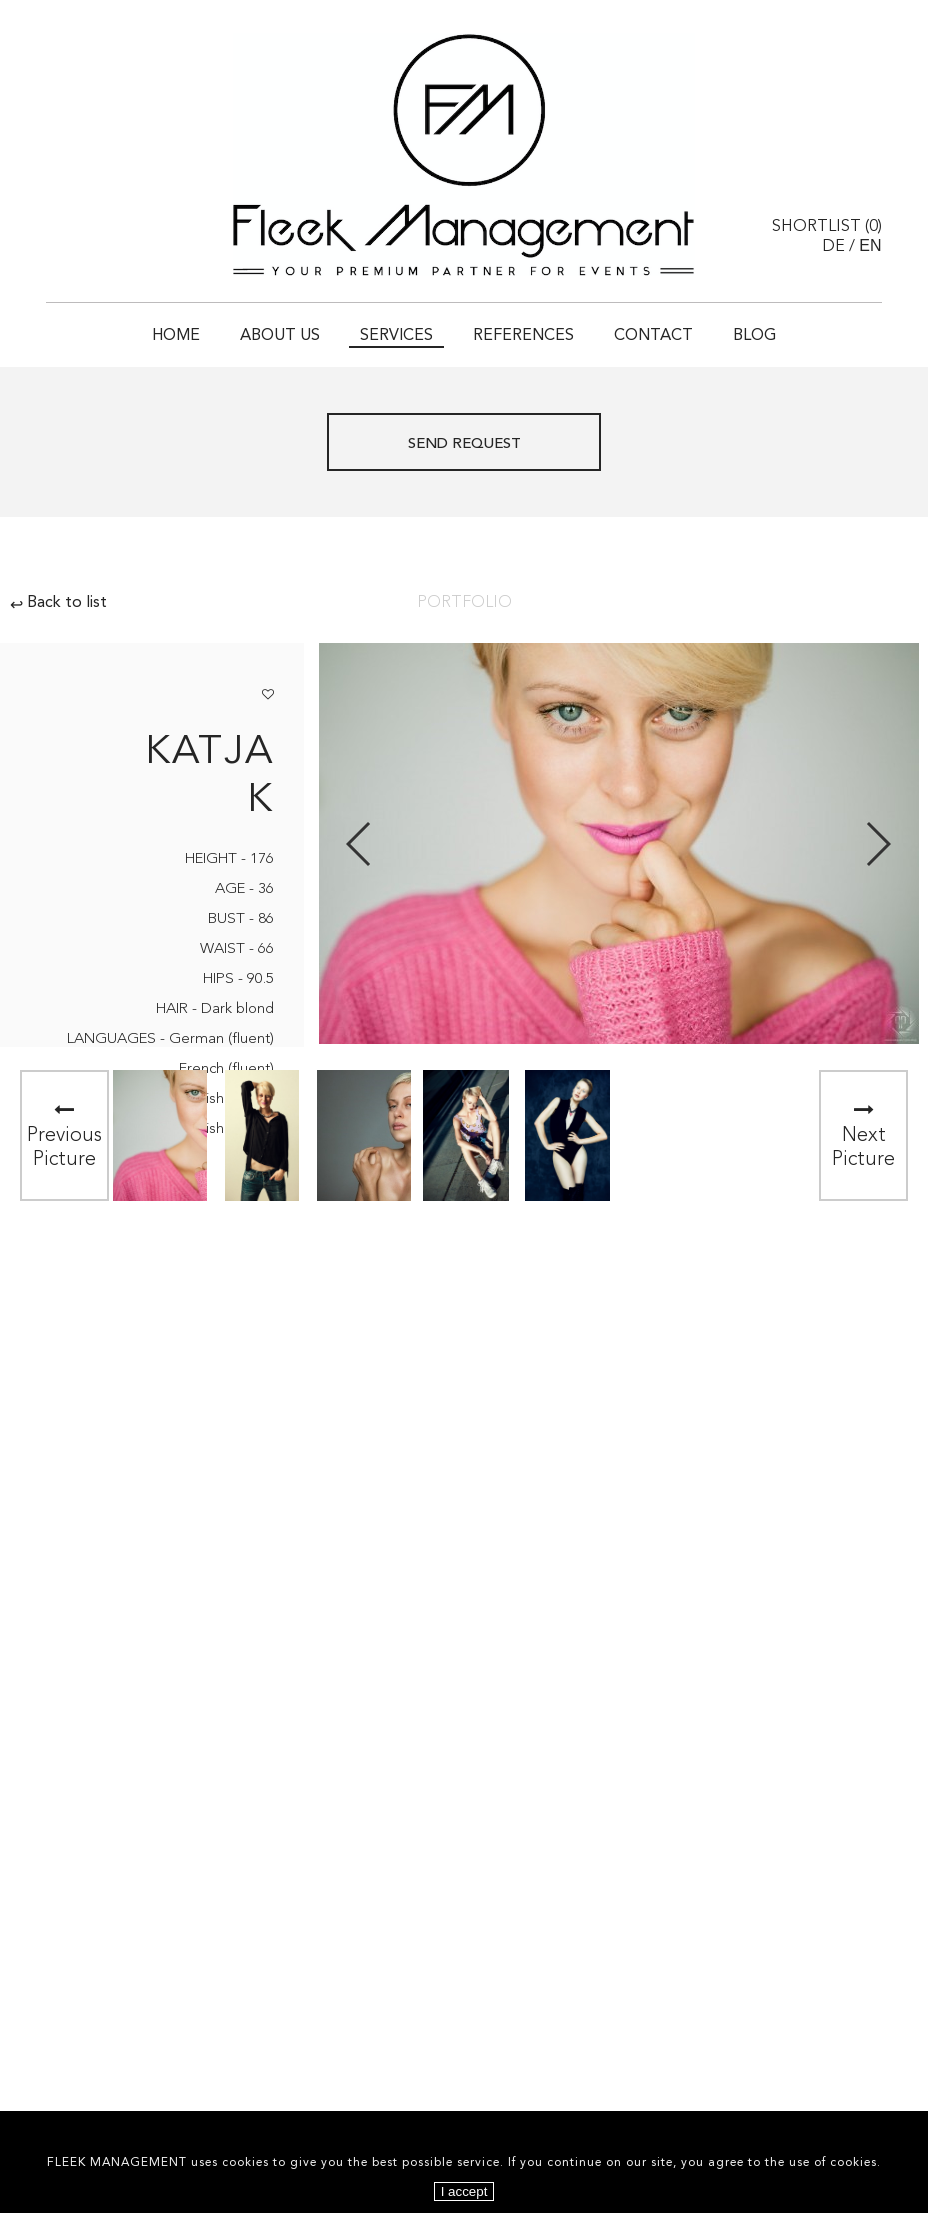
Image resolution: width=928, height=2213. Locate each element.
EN (870, 245)
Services (396, 336)
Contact (653, 336)
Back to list (58, 603)
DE (833, 247)
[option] (160, 1135)
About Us (280, 336)
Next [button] (877, 844)
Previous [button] (359, 844)
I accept (464, 2191)
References (523, 336)
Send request (464, 444)
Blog (754, 336)
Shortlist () (827, 227)
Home (176, 336)
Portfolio (464, 603)
